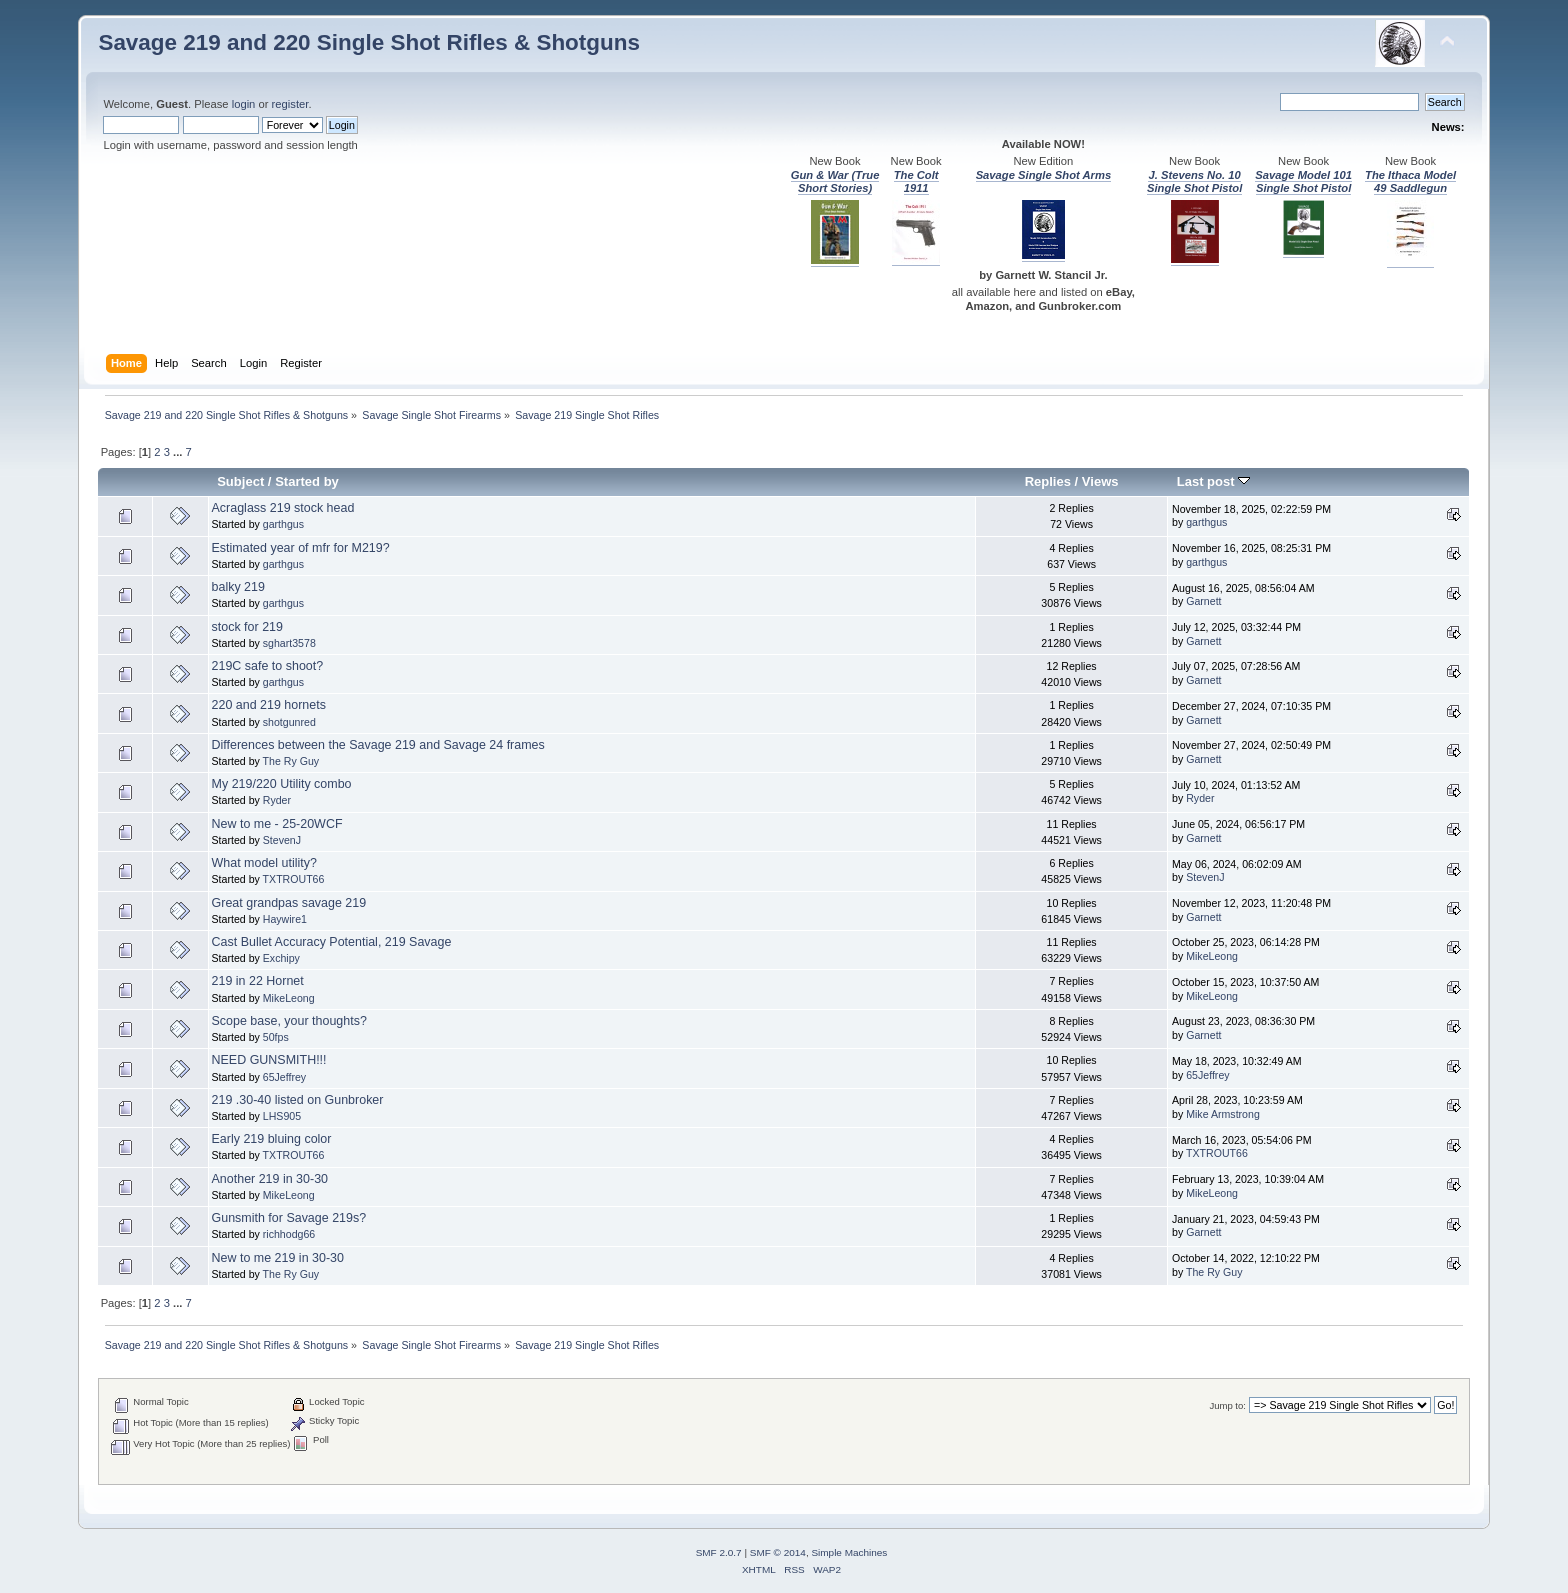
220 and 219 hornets (269, 705)
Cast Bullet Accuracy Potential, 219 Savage (332, 942)
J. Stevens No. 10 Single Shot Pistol (1194, 181)
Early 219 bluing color (272, 1139)
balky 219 (238, 587)
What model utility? (264, 863)
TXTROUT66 (294, 879)
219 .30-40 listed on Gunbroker (298, 1100)
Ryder (277, 800)
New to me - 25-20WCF (277, 824)
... (179, 452)
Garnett (1203, 601)
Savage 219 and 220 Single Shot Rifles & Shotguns (369, 42)
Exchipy (281, 958)
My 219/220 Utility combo (282, 784)
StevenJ (282, 840)
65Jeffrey (284, 1077)
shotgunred (289, 722)
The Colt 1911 (916, 181)
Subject (240, 481)
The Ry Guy (291, 761)
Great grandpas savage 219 (289, 903)
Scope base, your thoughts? (289, 1021)
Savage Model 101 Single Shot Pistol (1303, 181)
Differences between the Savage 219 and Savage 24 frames (378, 745)
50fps (276, 1037)
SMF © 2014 (778, 1552)
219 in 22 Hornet (258, 981)
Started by (307, 481)
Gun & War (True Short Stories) (835, 181)
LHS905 (282, 1116)
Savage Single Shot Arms (1044, 175)
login (244, 104)
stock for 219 (247, 627)
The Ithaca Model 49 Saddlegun (1410, 181)
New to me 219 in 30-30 (278, 1258)
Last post (1214, 481)
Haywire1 (285, 919)
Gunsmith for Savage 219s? (289, 1218)
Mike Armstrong (1223, 1114)
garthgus (283, 524)
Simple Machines (849, 1552)
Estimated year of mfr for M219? (301, 548)
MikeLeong (1212, 956)
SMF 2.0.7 (719, 1552)
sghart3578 (289, 643)
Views (1100, 481)
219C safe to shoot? (268, 666)
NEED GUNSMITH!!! (269, 1060)
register (290, 104)
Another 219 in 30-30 (270, 1179)
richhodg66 (289, 1234)
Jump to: (1227, 1405)
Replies (1048, 481)
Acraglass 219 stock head (283, 508)
